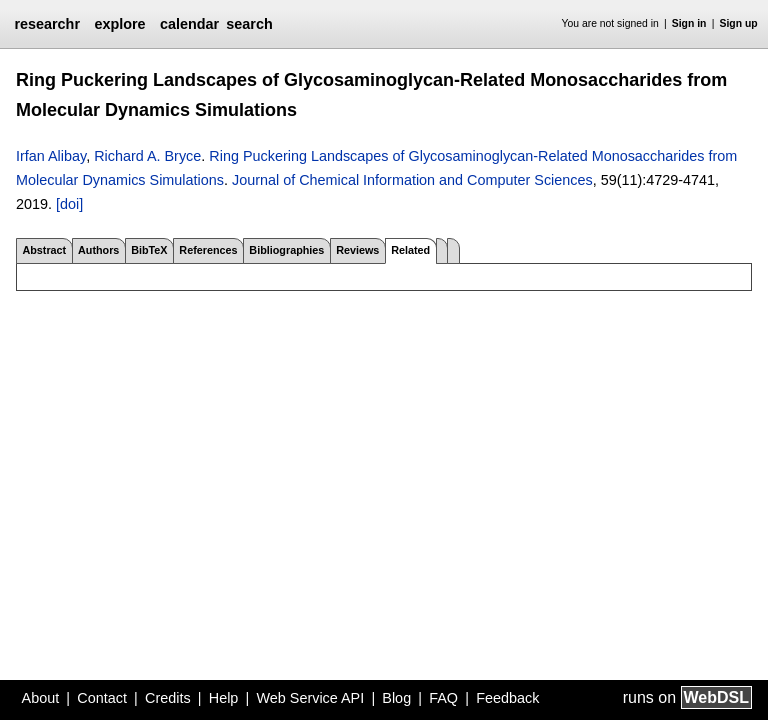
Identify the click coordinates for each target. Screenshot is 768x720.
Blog (396, 698)
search (249, 24)
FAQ (443, 698)
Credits (168, 698)
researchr (47, 24)
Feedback (507, 698)
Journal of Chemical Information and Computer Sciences (412, 180)
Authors (98, 250)
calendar (189, 24)
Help (224, 698)
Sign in (689, 23)
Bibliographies (286, 250)
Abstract (44, 250)
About (41, 698)
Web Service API (310, 698)
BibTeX (149, 250)
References (208, 250)
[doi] (69, 204)
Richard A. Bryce (147, 156)
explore (119, 24)
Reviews (357, 250)
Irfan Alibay (51, 156)
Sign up (739, 23)
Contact (102, 698)
